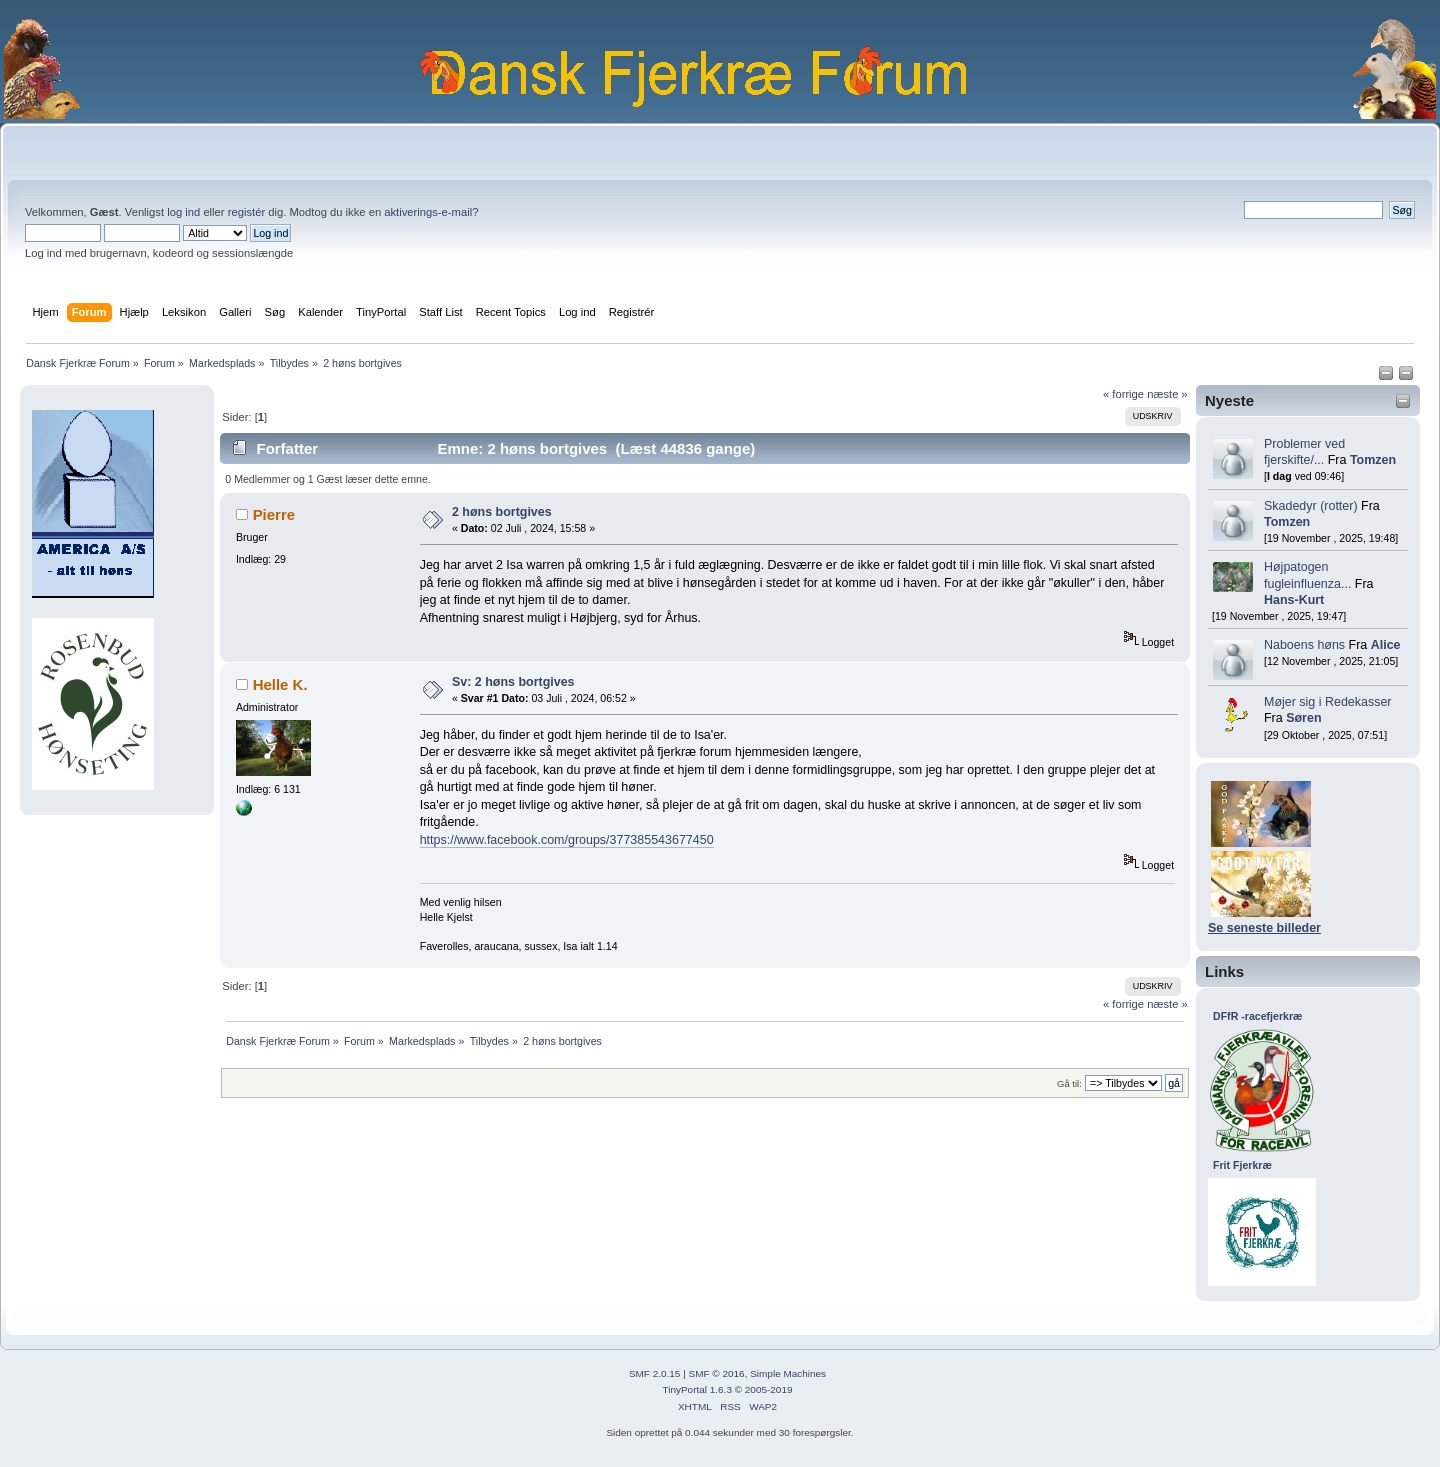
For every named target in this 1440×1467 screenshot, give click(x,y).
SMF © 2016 (717, 1373)
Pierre (274, 514)
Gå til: (1069, 1083)
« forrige (1123, 394)
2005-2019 (769, 1389)
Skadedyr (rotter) (1311, 506)
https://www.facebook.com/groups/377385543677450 (567, 840)
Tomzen (1373, 460)
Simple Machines (788, 1373)
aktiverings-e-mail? (431, 212)
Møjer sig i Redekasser (1328, 702)
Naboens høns (1304, 645)
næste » (1167, 394)
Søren (1303, 718)
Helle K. (280, 684)
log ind (183, 212)
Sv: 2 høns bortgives (513, 682)
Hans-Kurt (1294, 600)
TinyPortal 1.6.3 (696, 1389)
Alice (1386, 645)
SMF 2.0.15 (655, 1373)
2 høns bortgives (502, 512)
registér (246, 212)
